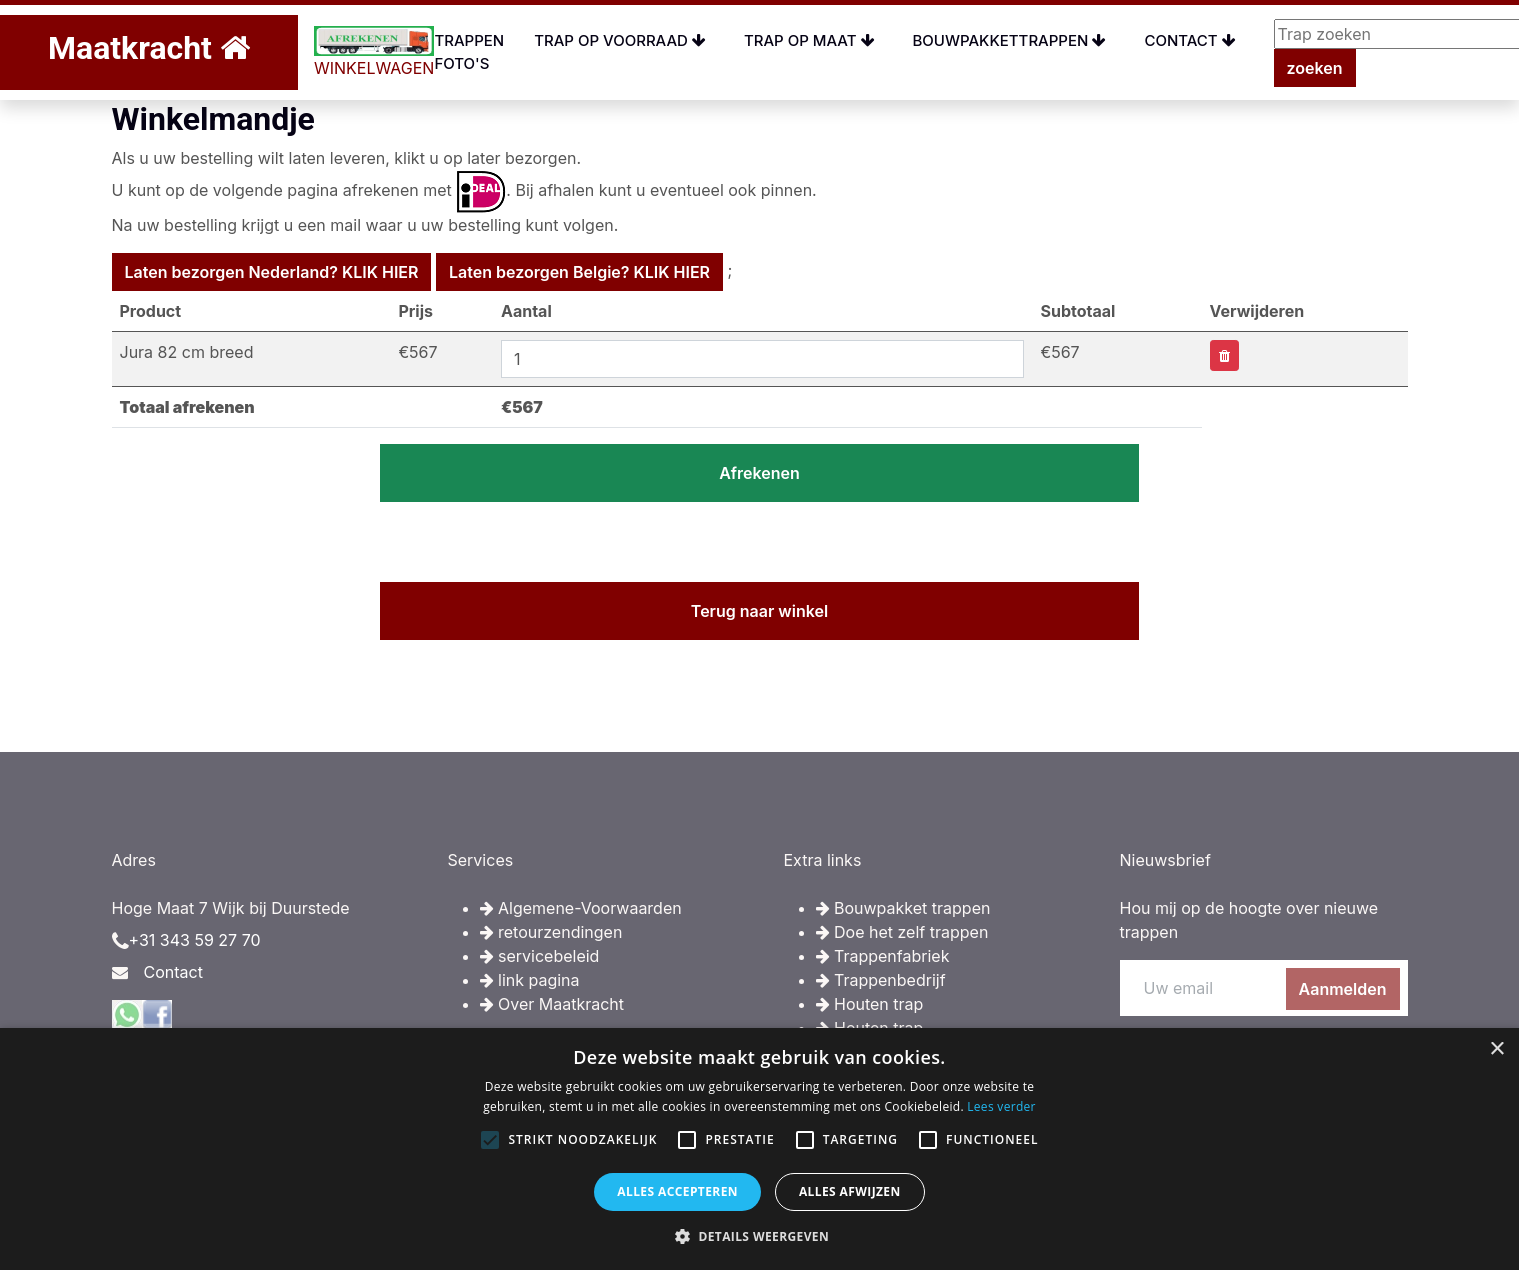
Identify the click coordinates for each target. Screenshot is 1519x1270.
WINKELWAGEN (374, 52)
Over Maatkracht (552, 1004)
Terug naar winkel (759, 611)
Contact (1189, 40)
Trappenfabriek (883, 956)
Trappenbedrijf (881, 980)
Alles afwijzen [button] (850, 1191)
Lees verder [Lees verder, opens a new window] (1001, 1106)
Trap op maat (809, 40)
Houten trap (870, 1004)
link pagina (530, 980)
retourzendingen (551, 932)
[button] (759, 1236)
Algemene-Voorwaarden (581, 908)
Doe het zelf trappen (902, 932)
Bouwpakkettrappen (1010, 40)
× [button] (1496, 1049)
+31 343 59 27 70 (195, 940)
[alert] (759, 1149)
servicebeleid (540, 956)
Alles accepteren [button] (677, 1191)
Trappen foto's (469, 52)
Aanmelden (1343, 989)
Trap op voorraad (620, 40)
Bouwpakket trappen (903, 908)
